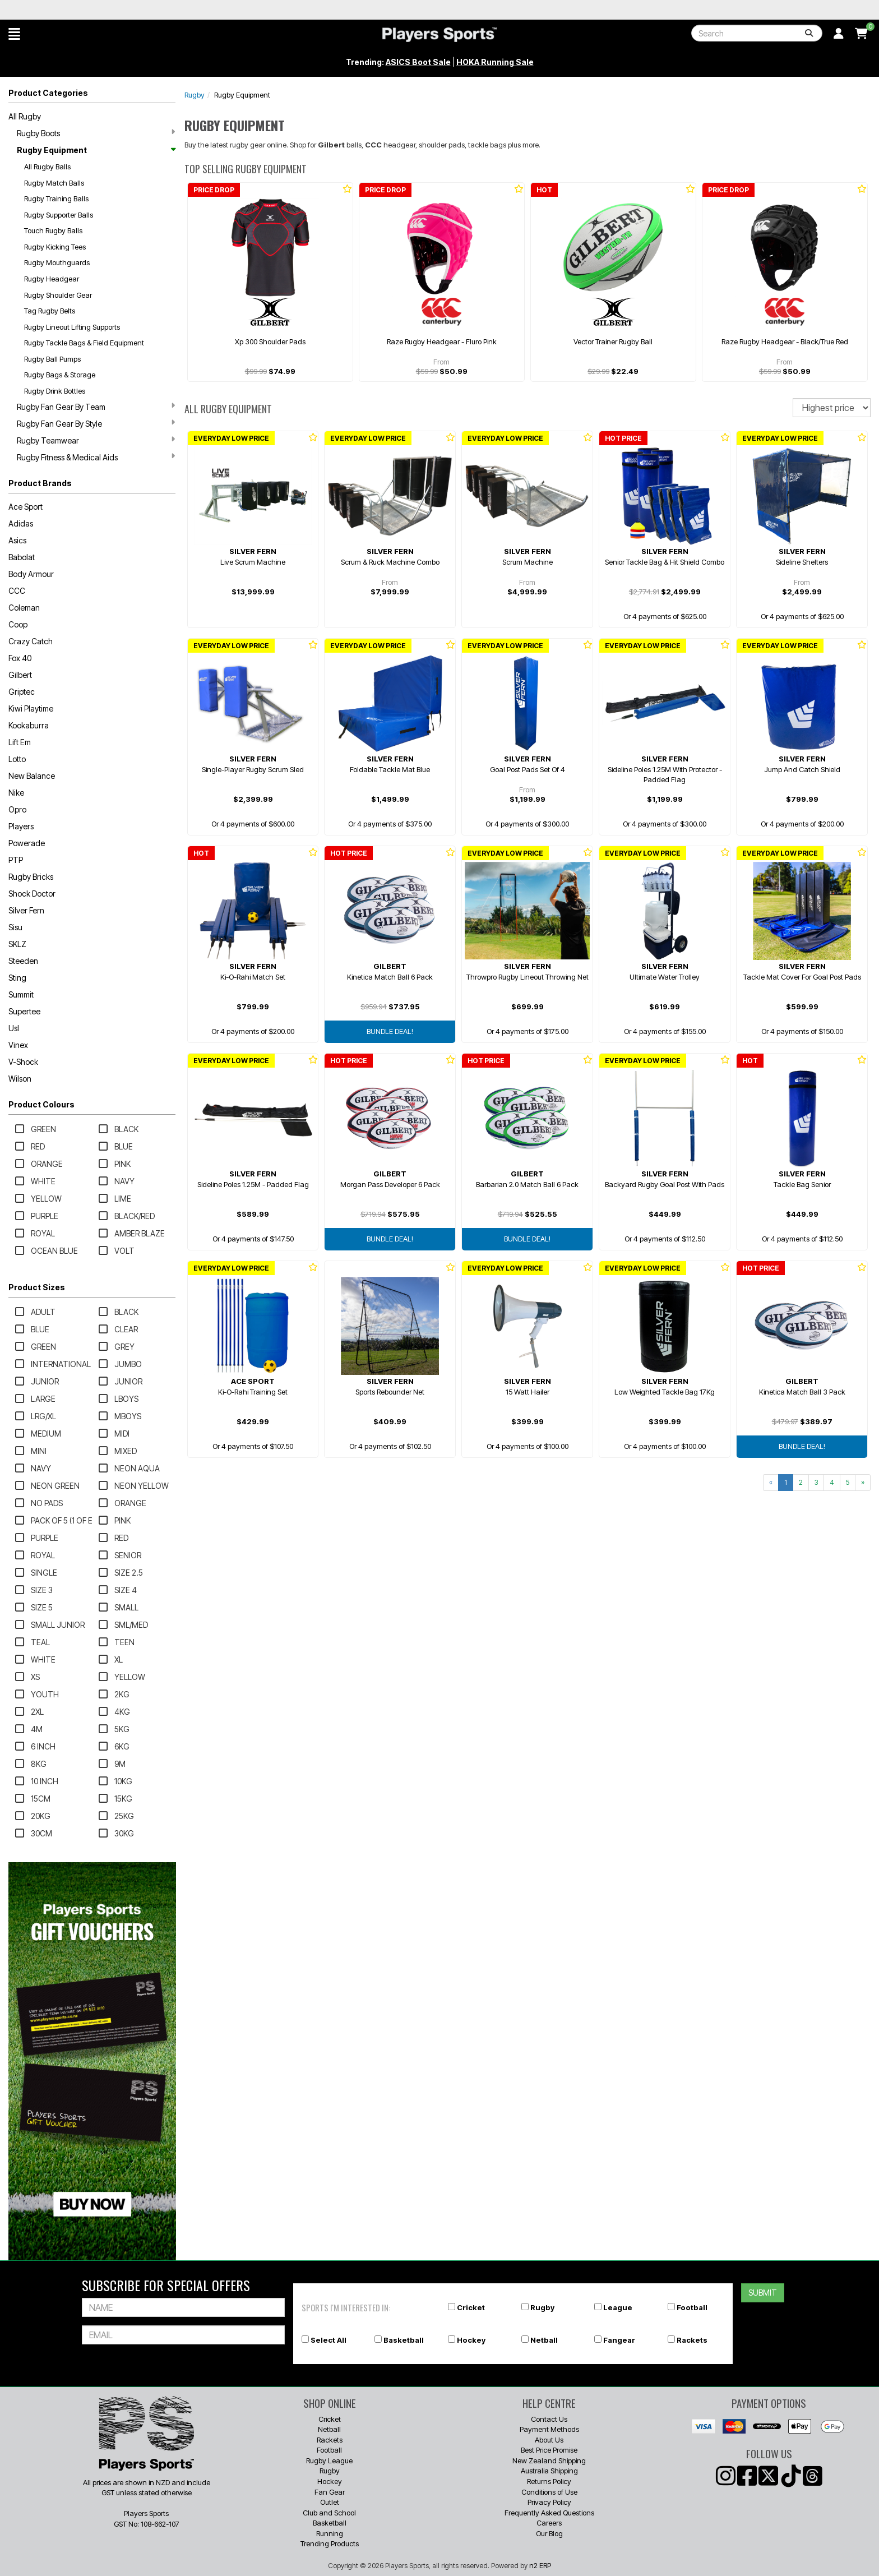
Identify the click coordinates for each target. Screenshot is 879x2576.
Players (21, 826)
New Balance (31, 776)
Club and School (329, 2512)
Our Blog (549, 2533)
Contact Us (549, 2419)
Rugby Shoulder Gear (58, 294)
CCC (16, 590)
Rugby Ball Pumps (52, 358)
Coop (17, 624)
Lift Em (19, 742)
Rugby (194, 94)
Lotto (17, 759)
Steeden (23, 961)
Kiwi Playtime (30, 708)
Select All (328, 2339)
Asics (17, 540)
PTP (15, 860)
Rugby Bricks (30, 876)
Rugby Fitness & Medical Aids (96, 457)
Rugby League (329, 2460)
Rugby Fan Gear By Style (96, 423)
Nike (16, 792)
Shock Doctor (31, 893)
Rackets (692, 2339)
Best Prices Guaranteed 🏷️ (98, 9)
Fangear (619, 2339)
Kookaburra (28, 725)
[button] (14, 33)
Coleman (24, 607)
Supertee (24, 1011)
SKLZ (17, 944)
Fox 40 (19, 658)
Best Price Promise (549, 2449)
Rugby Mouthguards (57, 262)
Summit (21, 994)
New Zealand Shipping (549, 2460)
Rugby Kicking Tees (55, 246)
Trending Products (329, 2543)
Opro (17, 809)
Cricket (471, 2307)
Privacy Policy (549, 2501)
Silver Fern (26, 910)
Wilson (19, 1078)
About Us (549, 2439)
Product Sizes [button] (36, 1287)
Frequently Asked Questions (549, 2512)
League (617, 2307)
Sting (17, 977)
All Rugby (24, 116)
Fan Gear (329, 2491)
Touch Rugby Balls (53, 230)
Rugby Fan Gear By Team (96, 406)
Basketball (403, 2339)
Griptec (21, 691)
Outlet (329, 2501)
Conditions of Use (549, 2491)
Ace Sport (25, 506)
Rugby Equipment (96, 150)
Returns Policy (549, 2481)
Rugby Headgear (51, 278)
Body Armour (31, 574)
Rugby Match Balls (54, 182)
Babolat (21, 557)
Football (692, 2307)
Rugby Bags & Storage (59, 374)
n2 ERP (540, 2565)
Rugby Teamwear (96, 440)
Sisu (15, 927)
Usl (13, 1028)
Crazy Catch (30, 641)
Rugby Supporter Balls (58, 214)
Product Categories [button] (48, 93)
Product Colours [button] (41, 1104)
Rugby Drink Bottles (54, 390)
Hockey (471, 2339)
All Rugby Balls (47, 166)
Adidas (20, 523)
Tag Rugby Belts (49, 310)
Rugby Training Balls (56, 198)
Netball (544, 2339)
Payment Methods (549, 2429)
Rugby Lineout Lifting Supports (72, 326)
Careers (549, 2522)
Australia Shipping (549, 2470)
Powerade (26, 843)
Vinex (18, 1045)
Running (329, 2533)
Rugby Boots (96, 133)
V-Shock (23, 1062)
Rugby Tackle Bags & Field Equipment (84, 342)
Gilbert (20, 675)
